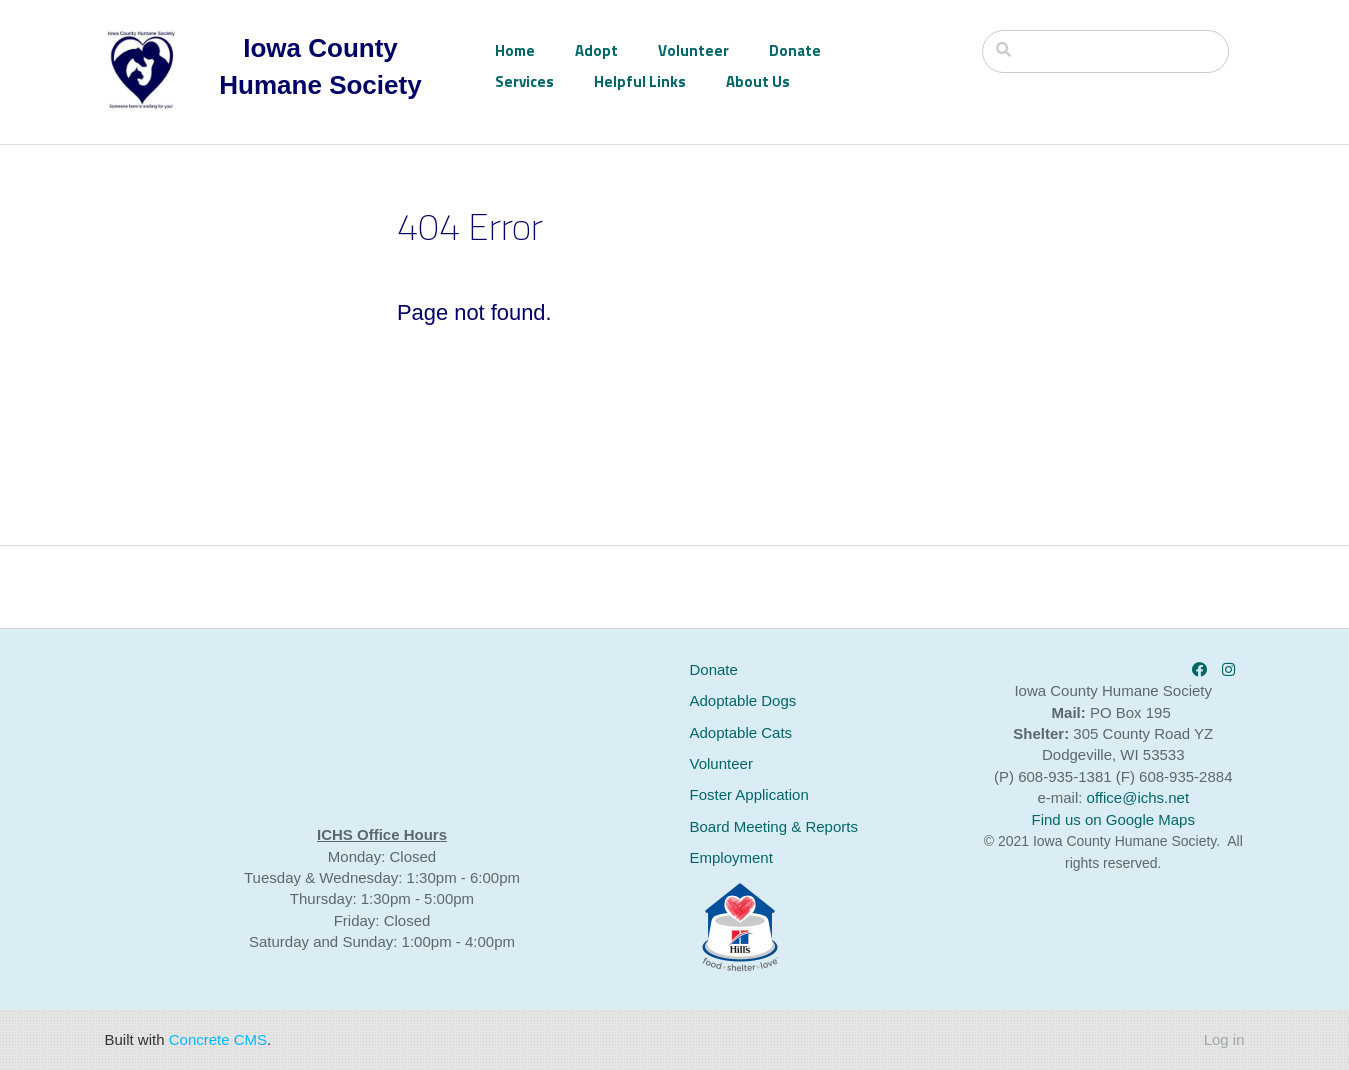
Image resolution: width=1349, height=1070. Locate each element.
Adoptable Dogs (743, 700)
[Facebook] (1199, 669)
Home (515, 50)
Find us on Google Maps (1113, 819)
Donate (795, 50)
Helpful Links (640, 81)
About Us (758, 81)
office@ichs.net (1138, 797)
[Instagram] (1228, 669)
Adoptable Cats (741, 732)
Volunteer (693, 50)
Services (524, 81)
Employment (731, 857)
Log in (1224, 1039)
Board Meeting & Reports (774, 826)
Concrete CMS (218, 1039)
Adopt (596, 50)
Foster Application (749, 794)
